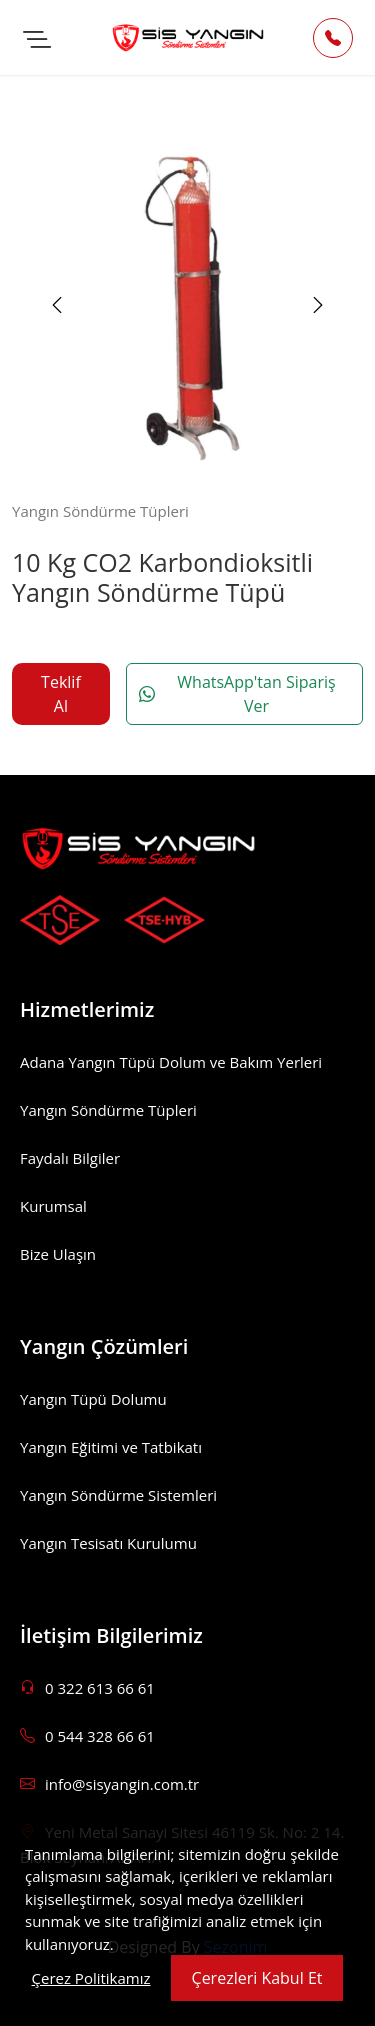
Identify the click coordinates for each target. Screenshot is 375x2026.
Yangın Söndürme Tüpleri (108, 1110)
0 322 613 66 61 (87, 1688)
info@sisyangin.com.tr (109, 1784)
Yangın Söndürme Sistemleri (118, 1495)
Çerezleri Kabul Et (257, 1978)
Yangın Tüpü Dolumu (93, 1399)
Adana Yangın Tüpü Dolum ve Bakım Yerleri (171, 1062)
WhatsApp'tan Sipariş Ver (237, 694)
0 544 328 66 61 (87, 1736)
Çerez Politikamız (91, 1978)
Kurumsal (53, 1206)
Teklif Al (61, 694)
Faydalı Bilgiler (70, 1158)
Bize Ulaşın (58, 1254)
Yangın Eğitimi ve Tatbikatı (111, 1447)
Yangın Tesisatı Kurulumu (108, 1543)
